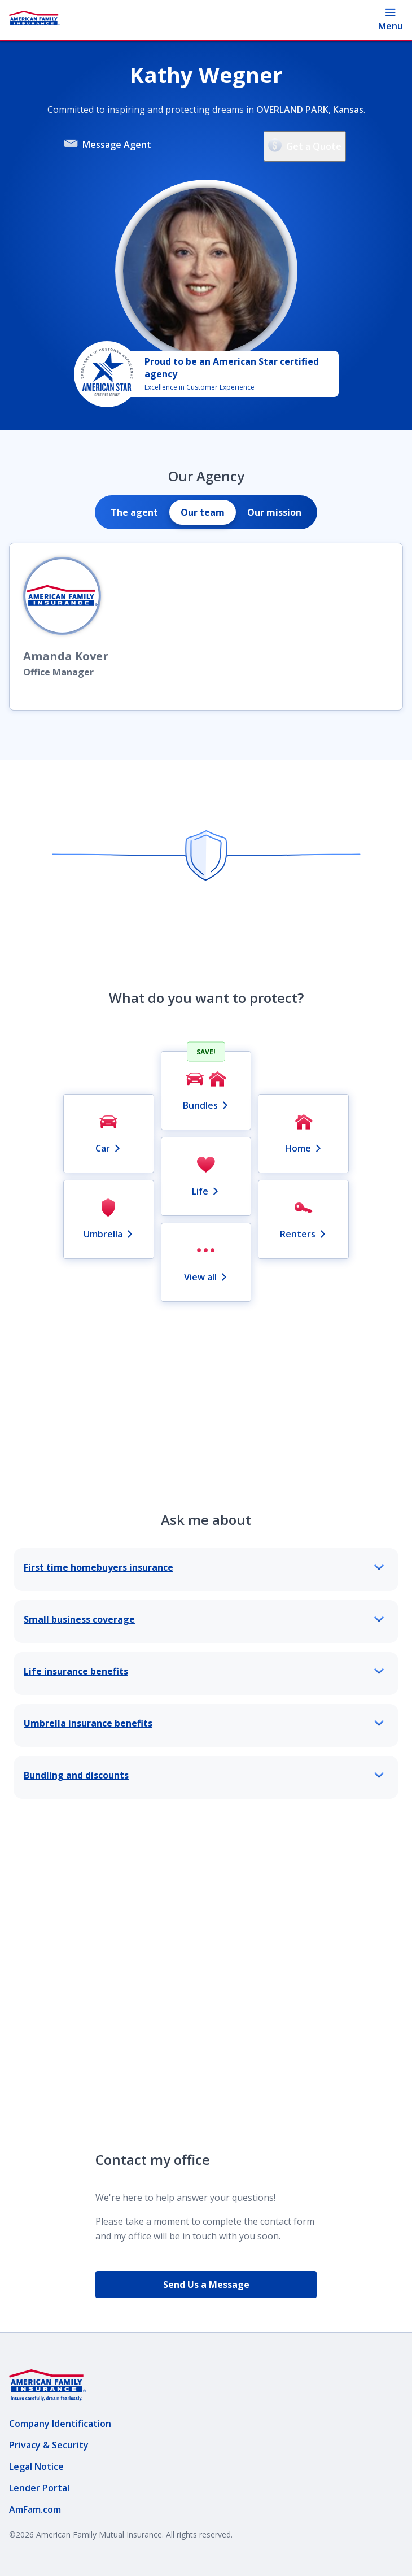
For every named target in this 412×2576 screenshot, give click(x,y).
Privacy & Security (49, 2445)
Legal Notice (36, 2466)
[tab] (134, 512)
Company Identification (60, 2423)
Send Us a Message (206, 2284)
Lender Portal (39, 2488)
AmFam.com (35, 2509)
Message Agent (107, 144)
